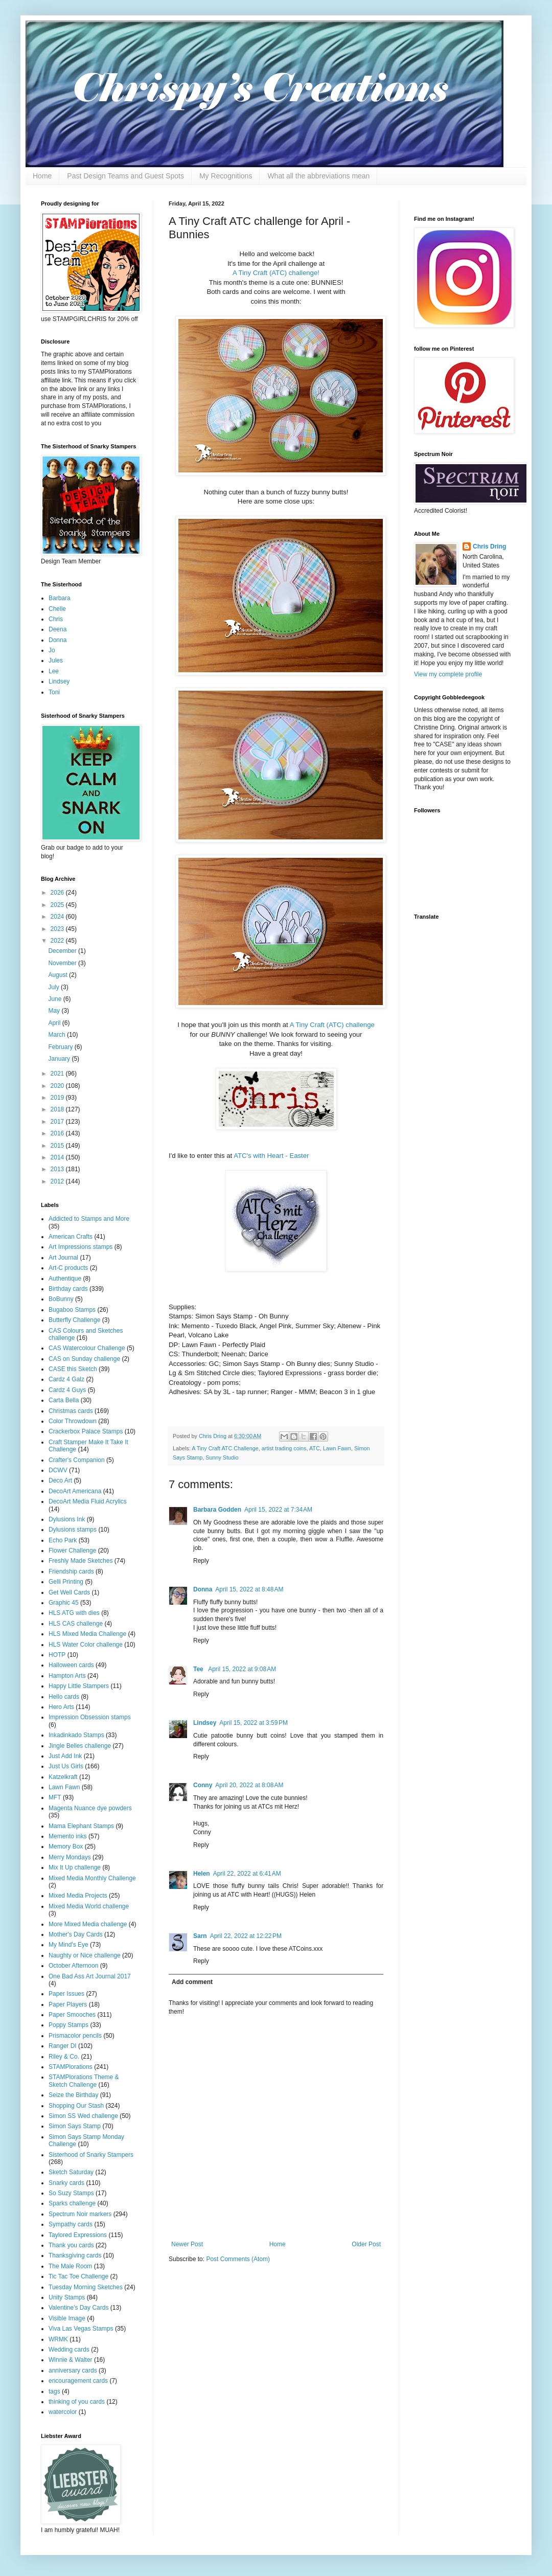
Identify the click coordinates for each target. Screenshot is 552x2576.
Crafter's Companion (77, 1460)
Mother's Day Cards (76, 1934)
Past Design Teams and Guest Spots (125, 176)
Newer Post (187, 2244)
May (54, 1010)
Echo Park (63, 1540)
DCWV (58, 1470)
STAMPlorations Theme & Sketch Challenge (84, 2080)
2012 (58, 1181)
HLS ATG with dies (74, 1612)
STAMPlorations (71, 2066)
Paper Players (68, 2004)
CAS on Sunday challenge (84, 1358)
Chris (56, 619)
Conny (202, 1785)
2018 (58, 1109)
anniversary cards (73, 2370)
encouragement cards (78, 2380)
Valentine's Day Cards (78, 2307)
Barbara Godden (217, 1509)
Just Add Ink (65, 1756)
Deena (57, 629)
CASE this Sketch (73, 1369)
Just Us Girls (66, 1766)
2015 (58, 1145)
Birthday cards (68, 1288)
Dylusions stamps (73, 1529)
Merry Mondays (70, 1857)
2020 (58, 1085)
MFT (55, 1797)
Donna (202, 1589)
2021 (58, 1073)
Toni (54, 692)
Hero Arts (61, 1707)
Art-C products (68, 1267)
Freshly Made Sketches (80, 1560)
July (54, 987)
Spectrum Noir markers (80, 2214)
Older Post (366, 2244)
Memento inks (68, 1836)
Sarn (200, 1936)
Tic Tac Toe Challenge (78, 2276)
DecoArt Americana (75, 1491)
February (61, 1047)
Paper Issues (66, 1993)
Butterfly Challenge (74, 1320)
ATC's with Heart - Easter (271, 1155)
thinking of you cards (77, 2401)
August (58, 974)
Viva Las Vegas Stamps (81, 2328)
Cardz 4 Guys (67, 1390)
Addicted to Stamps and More (89, 1218)
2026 (58, 892)
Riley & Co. (64, 2056)
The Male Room (70, 2266)
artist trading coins (284, 1448)
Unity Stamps (67, 2297)
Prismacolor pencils (75, 2035)
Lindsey (204, 1722)
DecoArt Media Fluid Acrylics (88, 1501)
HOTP (57, 1654)
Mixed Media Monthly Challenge (92, 1878)
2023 (58, 928)
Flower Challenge (72, 1550)
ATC (314, 1448)
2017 (58, 1121)
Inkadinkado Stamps (76, 1735)
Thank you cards (71, 2245)
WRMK (58, 2339)
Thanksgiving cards (75, 2255)
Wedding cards (69, 2349)
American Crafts (71, 1236)
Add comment (192, 1982)
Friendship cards (71, 1571)
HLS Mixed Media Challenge (87, 1633)
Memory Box (66, 1846)
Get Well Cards (69, 1592)
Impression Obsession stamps (90, 1717)
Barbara (60, 598)
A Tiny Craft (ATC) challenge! (276, 273)
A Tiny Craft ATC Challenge (225, 1448)
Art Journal (63, 1257)
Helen (201, 1873)
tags (54, 2391)
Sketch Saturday (71, 2172)
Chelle (57, 608)
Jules (56, 660)
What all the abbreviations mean (318, 176)
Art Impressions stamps (80, 1246)
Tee (199, 1669)
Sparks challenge (72, 2203)
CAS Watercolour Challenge (87, 1348)
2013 (58, 1169)
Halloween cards (71, 1665)
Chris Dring (489, 546)
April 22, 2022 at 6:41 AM (247, 1873)
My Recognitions (225, 176)
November (63, 963)
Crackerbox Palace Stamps (86, 1431)
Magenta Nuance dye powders (90, 1808)
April (55, 1023)
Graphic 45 (64, 1602)
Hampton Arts (67, 1675)
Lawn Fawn (337, 1448)
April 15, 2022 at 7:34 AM (278, 1509)
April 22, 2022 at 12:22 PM (246, 1936)
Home (42, 176)
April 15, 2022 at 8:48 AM (249, 1589)
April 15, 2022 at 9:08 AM (242, 1669)
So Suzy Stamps (71, 2193)
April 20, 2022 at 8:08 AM (249, 1785)
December (63, 950)
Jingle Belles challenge (80, 1745)
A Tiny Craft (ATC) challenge (332, 1025)
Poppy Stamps (68, 2024)
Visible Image (67, 2318)
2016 (58, 1133)
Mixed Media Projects (78, 1895)
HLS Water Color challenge (86, 1644)
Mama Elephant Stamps (81, 1826)
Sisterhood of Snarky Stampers (91, 2154)
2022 (58, 940)
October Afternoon (73, 1965)
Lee (54, 671)
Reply (201, 1560)
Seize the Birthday (73, 2095)
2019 (58, 1097)
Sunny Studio (221, 1457)
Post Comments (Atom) (238, 2259)
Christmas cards (71, 1411)
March (57, 1034)
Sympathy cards (71, 2224)
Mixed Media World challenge (89, 1906)
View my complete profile (448, 674)
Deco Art (60, 1480)
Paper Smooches (72, 2014)
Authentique (65, 1278)
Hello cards (64, 1696)
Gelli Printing (66, 1581)
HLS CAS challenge (76, 1623)
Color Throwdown (73, 1421)
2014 (58, 1157)
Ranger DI (63, 2045)
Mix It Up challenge (75, 1867)
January (60, 1058)
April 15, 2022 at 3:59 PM (253, 1722)
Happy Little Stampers (79, 1686)
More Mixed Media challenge (88, 1924)
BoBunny (61, 1299)
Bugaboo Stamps (72, 1309)
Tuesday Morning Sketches (86, 2287)
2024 (58, 916)
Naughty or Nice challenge (85, 1955)
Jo (52, 650)
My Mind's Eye (68, 1944)
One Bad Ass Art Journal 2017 (90, 1976)
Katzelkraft (63, 1777)
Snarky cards (66, 2182)
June (55, 998)
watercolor (63, 2411)
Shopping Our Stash (76, 2105)
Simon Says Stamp (75, 2126)
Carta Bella (64, 1400)
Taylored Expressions (78, 2235)
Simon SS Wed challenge (83, 2115)
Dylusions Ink (67, 1519)
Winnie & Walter (71, 2359)
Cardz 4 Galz (66, 1379)
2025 (58, 904)
